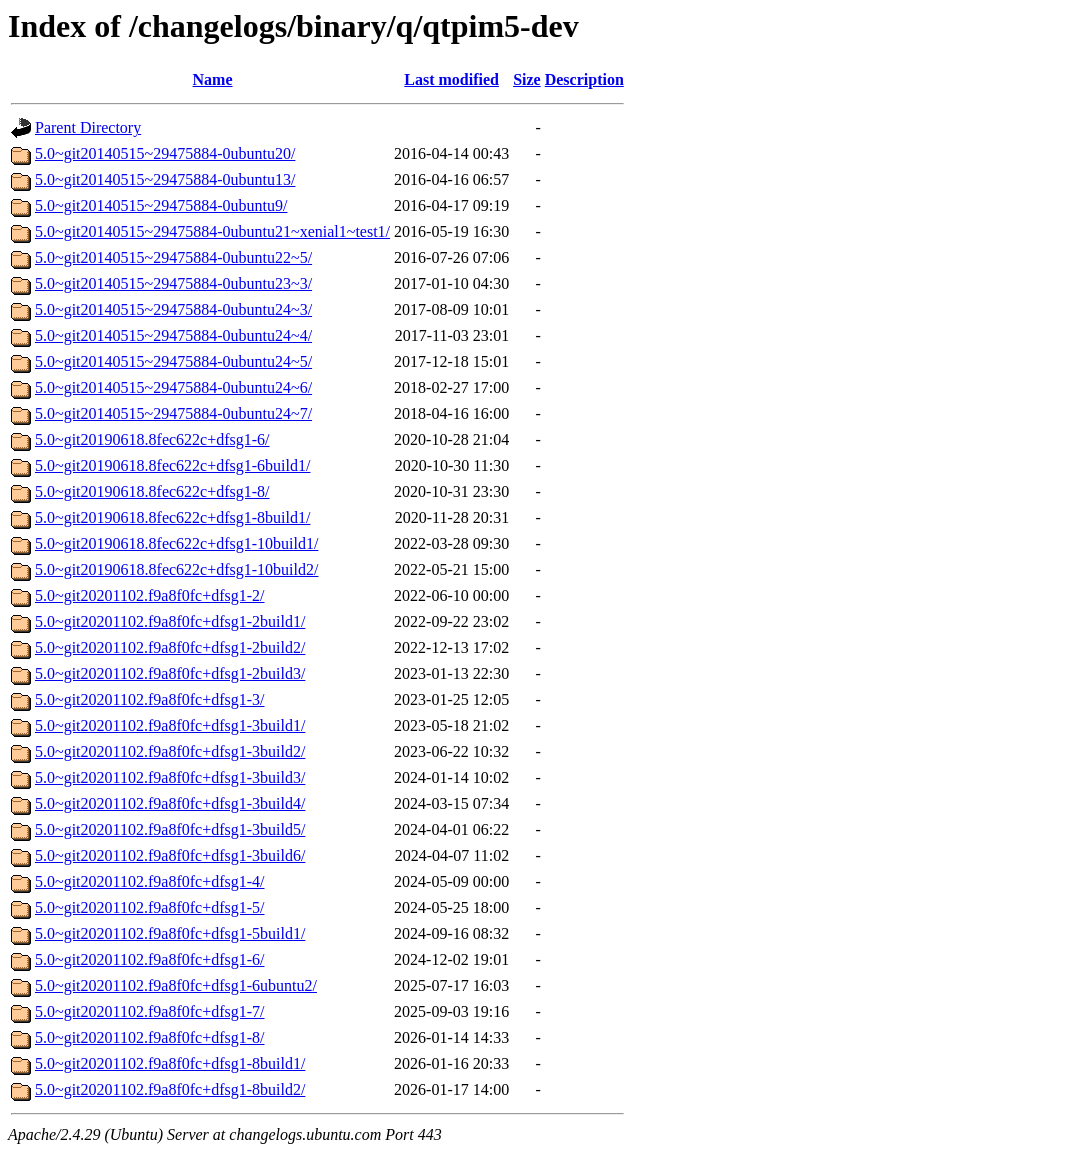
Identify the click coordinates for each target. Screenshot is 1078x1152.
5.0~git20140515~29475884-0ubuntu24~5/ (173, 361)
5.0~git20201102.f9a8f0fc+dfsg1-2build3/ (170, 673)
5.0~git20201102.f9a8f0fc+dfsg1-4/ (150, 881)
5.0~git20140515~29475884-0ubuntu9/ (161, 205)
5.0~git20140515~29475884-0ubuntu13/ (165, 179)
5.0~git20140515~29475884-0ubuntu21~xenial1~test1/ (212, 231)
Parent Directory (88, 127)
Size (527, 79)
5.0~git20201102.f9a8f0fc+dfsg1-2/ (150, 595)
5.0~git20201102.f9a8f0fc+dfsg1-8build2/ (170, 1089)
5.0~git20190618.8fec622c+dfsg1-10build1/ (176, 543)
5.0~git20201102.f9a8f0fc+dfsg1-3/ (150, 699)
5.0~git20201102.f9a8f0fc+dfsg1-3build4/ (170, 803)
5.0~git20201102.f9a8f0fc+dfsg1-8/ (150, 1037)
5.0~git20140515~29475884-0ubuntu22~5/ (173, 257)
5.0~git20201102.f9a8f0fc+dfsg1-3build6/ (170, 855)
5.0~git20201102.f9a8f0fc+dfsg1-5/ (150, 907)
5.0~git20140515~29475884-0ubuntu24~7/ (173, 413)
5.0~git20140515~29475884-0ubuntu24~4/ (173, 335)
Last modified (451, 79)
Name (213, 79)
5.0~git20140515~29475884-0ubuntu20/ (165, 153)
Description (584, 79)
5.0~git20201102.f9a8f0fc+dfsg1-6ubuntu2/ (176, 985)
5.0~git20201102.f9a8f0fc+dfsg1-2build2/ (170, 647)
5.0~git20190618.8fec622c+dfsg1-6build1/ (172, 465)
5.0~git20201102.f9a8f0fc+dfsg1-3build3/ (170, 777)
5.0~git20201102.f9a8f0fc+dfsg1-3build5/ (170, 829)
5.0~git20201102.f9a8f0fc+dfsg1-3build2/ (170, 751)
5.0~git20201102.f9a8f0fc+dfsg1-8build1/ (170, 1063)
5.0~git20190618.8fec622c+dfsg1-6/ (152, 439)
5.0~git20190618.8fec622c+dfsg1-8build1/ (172, 517)
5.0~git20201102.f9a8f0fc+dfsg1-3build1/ (170, 725)
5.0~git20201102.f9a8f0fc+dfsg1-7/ (150, 1011)
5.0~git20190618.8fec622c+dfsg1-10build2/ (176, 569)
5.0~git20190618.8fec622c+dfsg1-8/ (152, 491)
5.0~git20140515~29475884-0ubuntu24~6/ (173, 387)
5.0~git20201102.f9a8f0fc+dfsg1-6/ (150, 959)
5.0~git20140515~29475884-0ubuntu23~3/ (173, 283)
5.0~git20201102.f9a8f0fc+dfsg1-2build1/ (170, 621)
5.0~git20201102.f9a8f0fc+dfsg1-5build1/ (170, 933)
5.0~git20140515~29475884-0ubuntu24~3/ (173, 309)
